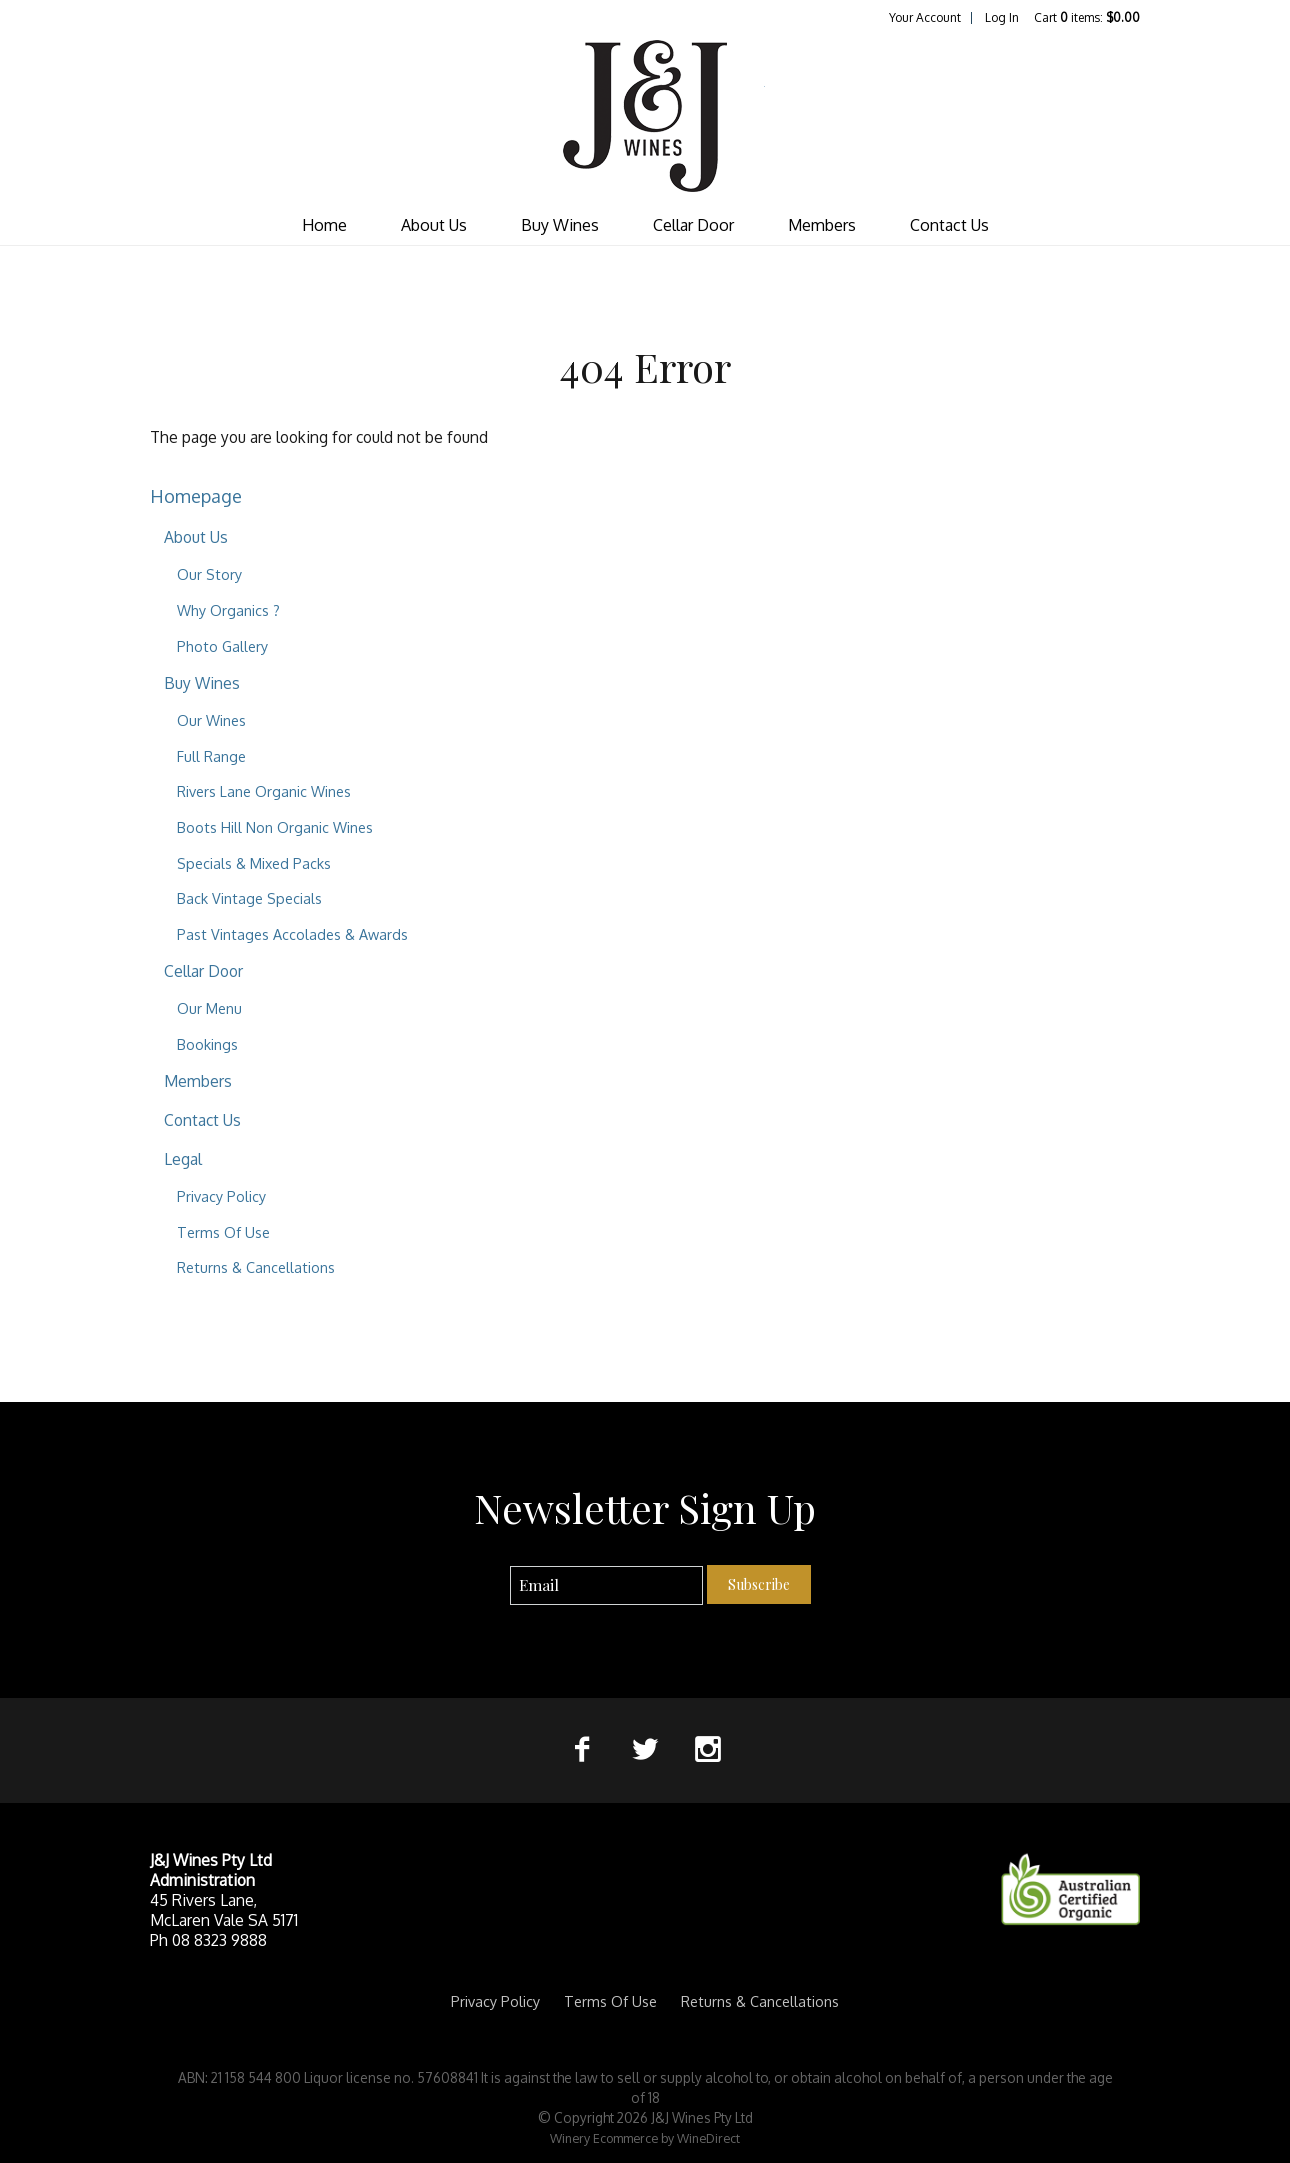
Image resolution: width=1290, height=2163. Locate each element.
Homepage (196, 495)
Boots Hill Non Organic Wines (275, 827)
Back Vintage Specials (249, 898)
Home (324, 225)
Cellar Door (693, 225)
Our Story (209, 574)
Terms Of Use (223, 1232)
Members (822, 225)
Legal (183, 1159)
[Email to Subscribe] (606, 1585)
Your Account (925, 17)
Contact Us (949, 225)
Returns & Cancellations (256, 1267)
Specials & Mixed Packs (254, 863)
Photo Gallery (222, 646)
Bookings (207, 1044)
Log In (1002, 17)
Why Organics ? (228, 610)
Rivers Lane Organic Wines (264, 791)
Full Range (211, 756)
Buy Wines (560, 225)
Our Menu (209, 1008)
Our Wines (211, 720)
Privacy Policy (221, 1196)
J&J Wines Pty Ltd (645, 116)
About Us (434, 225)
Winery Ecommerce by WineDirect (645, 2138)
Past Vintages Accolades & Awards (292, 934)
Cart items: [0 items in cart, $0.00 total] (1087, 17)
